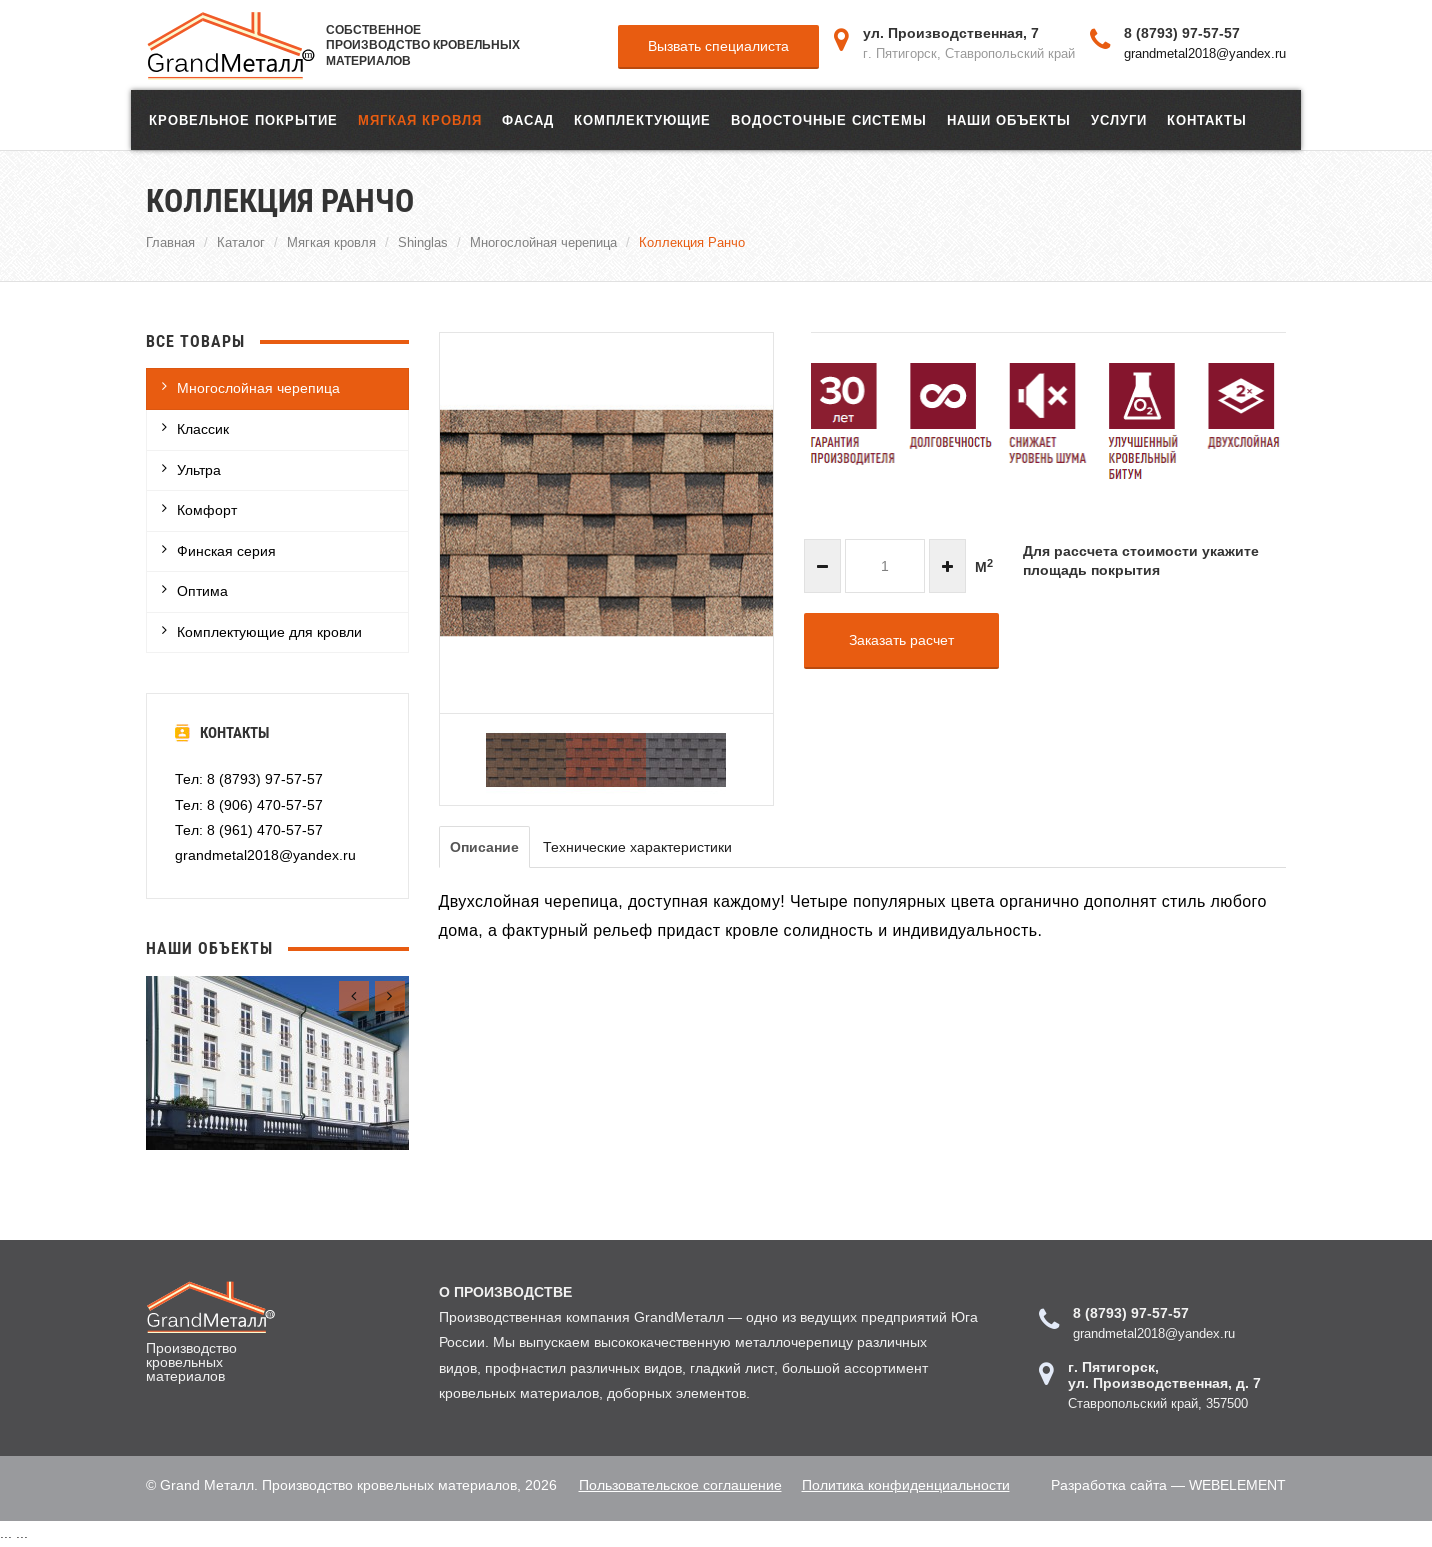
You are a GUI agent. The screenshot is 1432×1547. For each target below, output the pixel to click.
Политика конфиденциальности (906, 1485)
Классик (203, 429)
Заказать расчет (901, 640)
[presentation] (354, 996)
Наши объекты (1009, 120)
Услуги (1119, 120)
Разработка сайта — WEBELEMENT (1168, 1485)
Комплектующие (642, 120)
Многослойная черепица (543, 242)
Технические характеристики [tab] (637, 847)
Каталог (241, 242)
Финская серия (226, 551)
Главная (170, 242)
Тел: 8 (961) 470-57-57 (249, 830)
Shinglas (423, 242)
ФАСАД (528, 120)
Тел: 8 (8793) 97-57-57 (249, 779)
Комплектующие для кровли (269, 632)
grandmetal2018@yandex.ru (1205, 53)
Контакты (1207, 120)
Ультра (199, 470)
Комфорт (207, 510)
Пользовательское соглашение (680, 1485)
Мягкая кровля (420, 120)
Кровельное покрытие (243, 120)
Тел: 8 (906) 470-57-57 (249, 805)
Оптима (202, 591)
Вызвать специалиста (718, 46)
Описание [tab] (484, 847)
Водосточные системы (829, 120)
